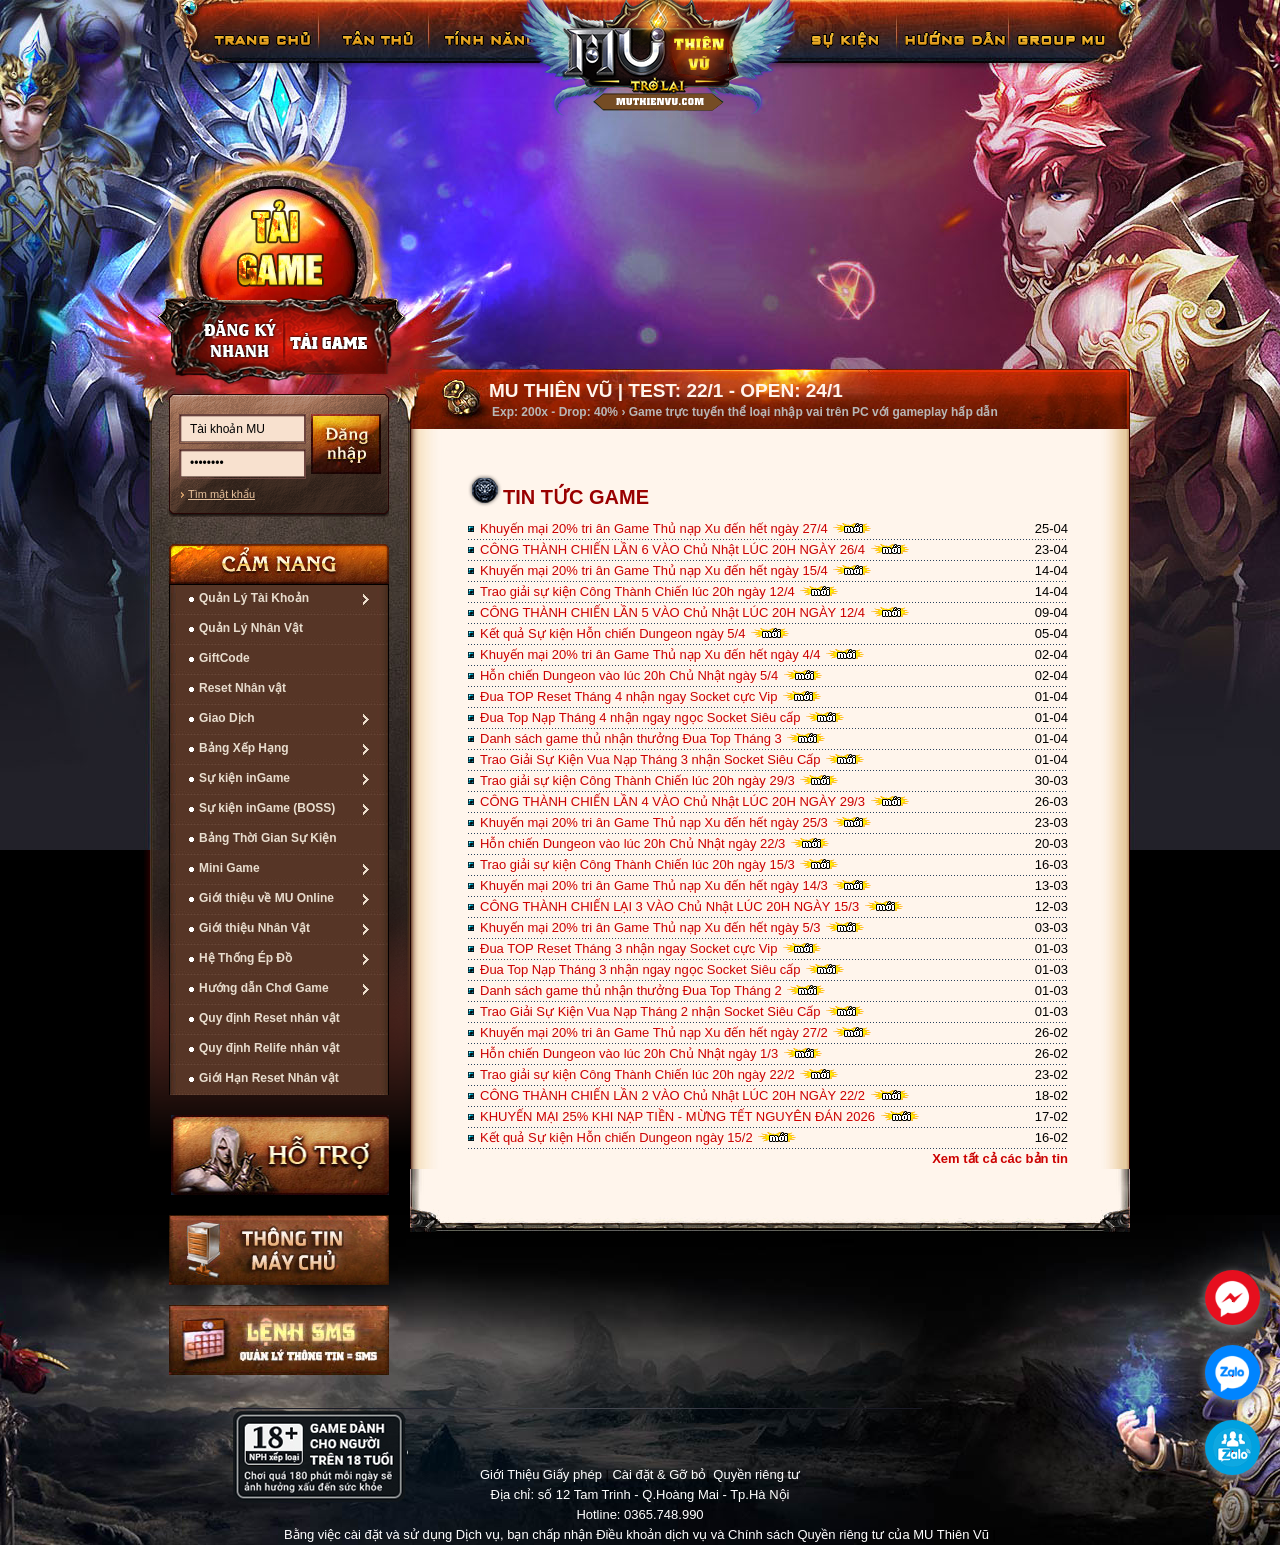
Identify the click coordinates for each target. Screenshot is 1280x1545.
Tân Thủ (376, 54)
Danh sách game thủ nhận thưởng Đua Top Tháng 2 (631, 990)
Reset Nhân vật (242, 688)
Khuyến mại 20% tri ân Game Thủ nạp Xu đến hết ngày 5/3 (650, 927)
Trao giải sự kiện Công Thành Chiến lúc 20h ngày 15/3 (637, 864)
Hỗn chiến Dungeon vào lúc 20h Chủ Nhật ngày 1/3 (629, 1053)
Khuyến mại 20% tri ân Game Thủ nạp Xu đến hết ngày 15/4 (654, 570)
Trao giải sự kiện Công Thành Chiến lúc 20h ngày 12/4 (637, 591)
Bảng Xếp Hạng (244, 748)
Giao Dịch (227, 718)
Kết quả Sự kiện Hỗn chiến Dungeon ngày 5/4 (612, 633)
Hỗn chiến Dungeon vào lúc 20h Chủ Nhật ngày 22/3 (632, 843)
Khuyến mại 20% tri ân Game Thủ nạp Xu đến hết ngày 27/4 (654, 528)
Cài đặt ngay (278, 266)
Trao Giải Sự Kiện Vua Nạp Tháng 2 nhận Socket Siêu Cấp (650, 1011)
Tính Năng (488, 54)
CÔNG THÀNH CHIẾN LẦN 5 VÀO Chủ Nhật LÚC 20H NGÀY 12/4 (672, 612)
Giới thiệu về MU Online (266, 898)
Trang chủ (260, 54)
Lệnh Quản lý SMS (279, 1340)
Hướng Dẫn (954, 54)
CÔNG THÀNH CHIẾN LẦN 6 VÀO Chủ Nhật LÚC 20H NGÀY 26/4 (672, 549)
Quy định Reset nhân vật (269, 1018)
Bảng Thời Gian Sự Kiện (268, 838)
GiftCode (224, 658)
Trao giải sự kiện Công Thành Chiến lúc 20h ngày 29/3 (637, 780)
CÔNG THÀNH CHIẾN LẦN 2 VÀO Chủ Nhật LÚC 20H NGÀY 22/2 (672, 1095)
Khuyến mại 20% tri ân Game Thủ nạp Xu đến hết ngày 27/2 (654, 1032)
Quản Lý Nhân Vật (251, 628)
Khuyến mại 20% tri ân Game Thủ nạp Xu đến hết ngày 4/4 (650, 654)
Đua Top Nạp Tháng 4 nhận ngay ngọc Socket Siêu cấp (640, 717)
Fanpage (1064, 54)
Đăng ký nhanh (220, 341)
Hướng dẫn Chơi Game (264, 988)
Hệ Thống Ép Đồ (245, 958)
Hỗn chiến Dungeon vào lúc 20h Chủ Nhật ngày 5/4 (629, 675)
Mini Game (229, 868)
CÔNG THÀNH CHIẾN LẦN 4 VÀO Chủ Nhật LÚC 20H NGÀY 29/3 (672, 801)
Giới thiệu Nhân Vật (254, 928)
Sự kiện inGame (244, 778)
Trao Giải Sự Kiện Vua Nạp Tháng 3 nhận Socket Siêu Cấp (650, 759)
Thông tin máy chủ (279, 1250)
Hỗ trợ (281, 1155)
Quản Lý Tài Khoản (254, 598)
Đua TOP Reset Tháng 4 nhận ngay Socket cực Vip (628, 696)
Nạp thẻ (344, 341)
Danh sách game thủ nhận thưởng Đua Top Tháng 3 (631, 738)
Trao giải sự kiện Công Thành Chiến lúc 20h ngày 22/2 (637, 1074)
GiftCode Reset (833, 54)
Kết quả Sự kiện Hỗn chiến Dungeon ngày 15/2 (616, 1137)
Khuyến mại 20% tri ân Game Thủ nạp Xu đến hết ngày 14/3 (654, 885)
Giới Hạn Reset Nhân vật (269, 1078)
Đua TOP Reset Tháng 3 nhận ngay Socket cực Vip (628, 948)
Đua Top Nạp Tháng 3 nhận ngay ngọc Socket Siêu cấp (640, 969)
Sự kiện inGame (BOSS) (267, 808)
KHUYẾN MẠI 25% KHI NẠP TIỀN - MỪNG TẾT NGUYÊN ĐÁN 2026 (677, 1116)
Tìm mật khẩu (221, 494)
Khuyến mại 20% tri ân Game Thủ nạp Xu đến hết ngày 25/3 (654, 822)
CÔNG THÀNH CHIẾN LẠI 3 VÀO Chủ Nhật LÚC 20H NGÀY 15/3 (669, 906)
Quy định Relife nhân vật (269, 1048)
